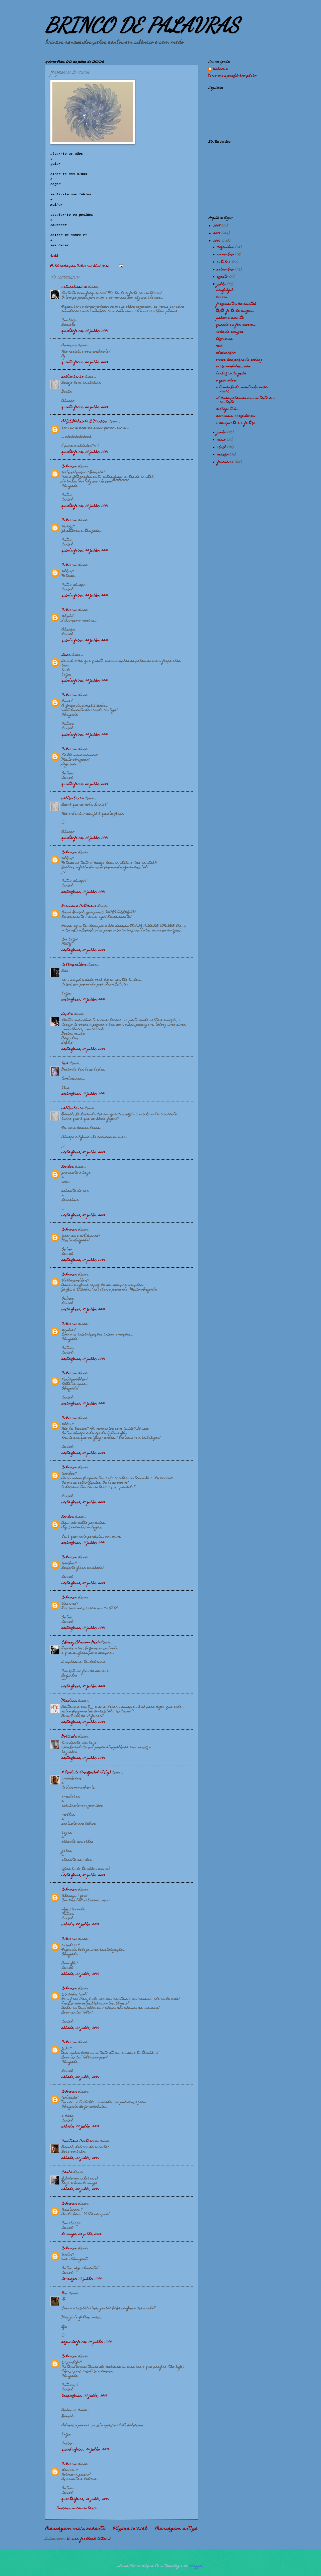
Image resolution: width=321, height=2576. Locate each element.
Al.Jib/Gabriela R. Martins (85, 421)
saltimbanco (73, 376)
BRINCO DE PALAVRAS (142, 25)
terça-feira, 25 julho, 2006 (84, 2395)
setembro (226, 269)
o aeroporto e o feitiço (236, 423)
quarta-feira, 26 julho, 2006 (85, 2449)
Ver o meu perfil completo (232, 75)
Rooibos (68, 1166)
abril (222, 447)
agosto (223, 277)
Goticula (69, 1736)
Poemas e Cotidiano (79, 906)
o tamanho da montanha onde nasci (241, 389)
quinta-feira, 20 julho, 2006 (85, 330)
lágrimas (224, 339)
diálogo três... (228, 409)
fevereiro (226, 462)
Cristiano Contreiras (80, 2141)
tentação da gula (231, 373)
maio (222, 439)
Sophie (67, 1014)
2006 (217, 241)
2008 (217, 226)
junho (222, 432)
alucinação (225, 352)
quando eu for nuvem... (236, 324)
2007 (217, 233)
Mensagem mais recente (75, 2529)
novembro (226, 254)
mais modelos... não (233, 366)
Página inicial (130, 2529)
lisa (65, 1063)
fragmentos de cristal (236, 304)
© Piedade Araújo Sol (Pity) (86, 1772)
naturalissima (74, 287)
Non (65, 2293)
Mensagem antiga (176, 2529)
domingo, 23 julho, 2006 (82, 2234)
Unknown (69, 466)
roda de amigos (229, 331)
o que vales (226, 380)
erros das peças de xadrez (239, 359)
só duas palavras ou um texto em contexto (245, 400)
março (223, 454)
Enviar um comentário (77, 2508)
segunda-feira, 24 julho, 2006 (87, 2341)
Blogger (196, 2566)
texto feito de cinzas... (235, 311)
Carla (67, 2172)
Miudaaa (69, 1700)
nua (219, 345)
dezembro (226, 247)
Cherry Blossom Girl (80, 1642)
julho (222, 284)
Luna (66, 654)
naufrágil (224, 290)
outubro (224, 262)
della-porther (74, 964)
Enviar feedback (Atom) (88, 2539)
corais (221, 297)
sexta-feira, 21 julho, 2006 (84, 891)
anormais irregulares (235, 416)
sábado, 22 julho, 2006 (80, 1924)
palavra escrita (230, 318)
